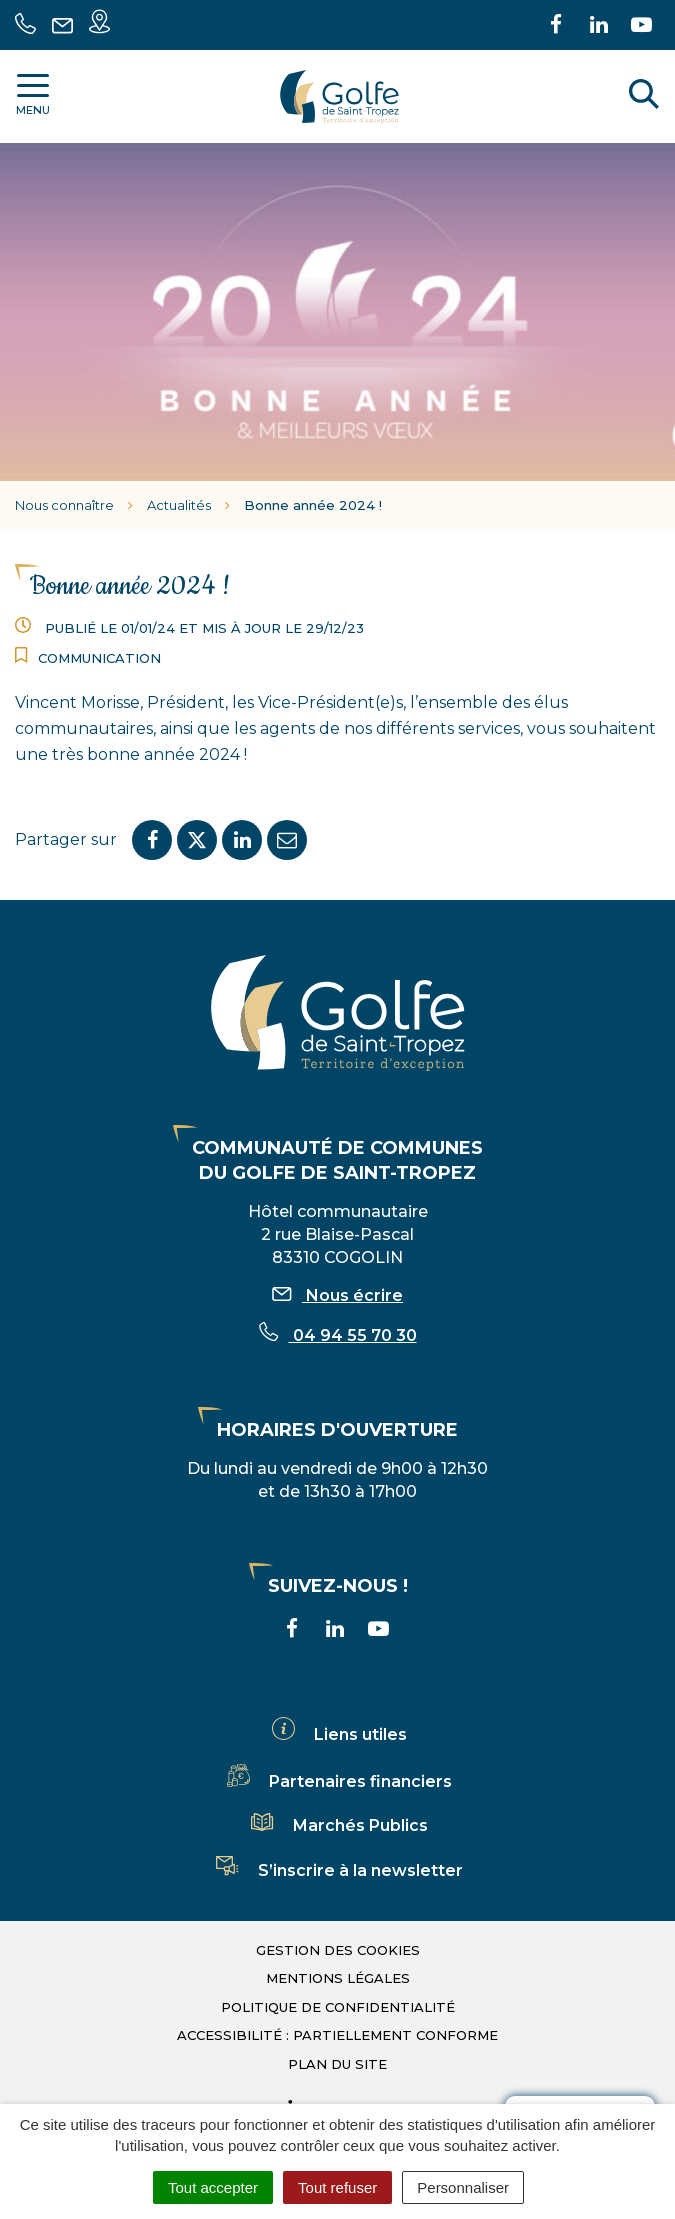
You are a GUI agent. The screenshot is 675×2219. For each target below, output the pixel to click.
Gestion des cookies (338, 1950)
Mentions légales (338, 1978)
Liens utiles (338, 1734)
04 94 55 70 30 (338, 1335)
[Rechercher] (644, 97)
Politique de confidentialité (338, 2007)
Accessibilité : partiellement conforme (337, 2035)
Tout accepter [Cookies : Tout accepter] (213, 2187)
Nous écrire (337, 1295)
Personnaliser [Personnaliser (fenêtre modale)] (463, 2187)
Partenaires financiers (338, 1781)
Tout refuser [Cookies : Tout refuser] (337, 2187)
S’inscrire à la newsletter (338, 1870)
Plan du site (337, 2064)
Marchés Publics (338, 1825)
